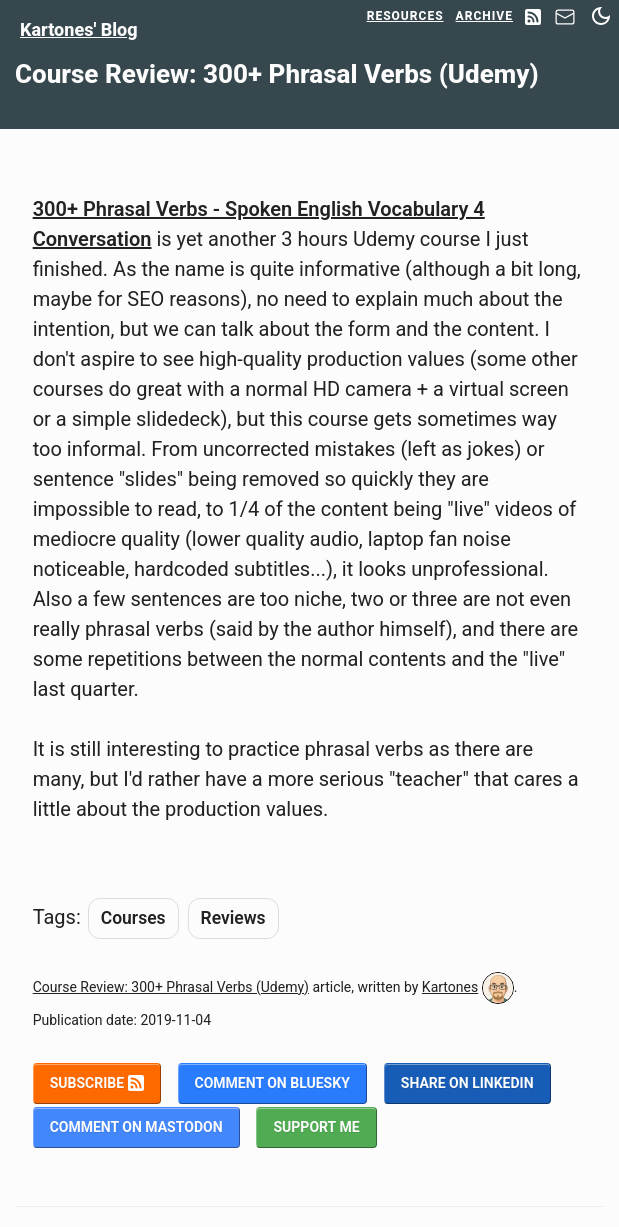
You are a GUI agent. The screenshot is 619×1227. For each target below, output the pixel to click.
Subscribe (97, 1083)
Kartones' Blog (79, 29)
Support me (316, 1127)
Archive (484, 16)
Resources (405, 16)
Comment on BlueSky (272, 1083)
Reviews (233, 918)
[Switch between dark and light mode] (601, 16)
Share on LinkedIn (467, 1083)
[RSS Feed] (533, 18)
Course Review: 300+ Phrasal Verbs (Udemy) (171, 987)
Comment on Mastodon (136, 1127)
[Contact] (565, 22)
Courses (133, 918)
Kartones (450, 987)
